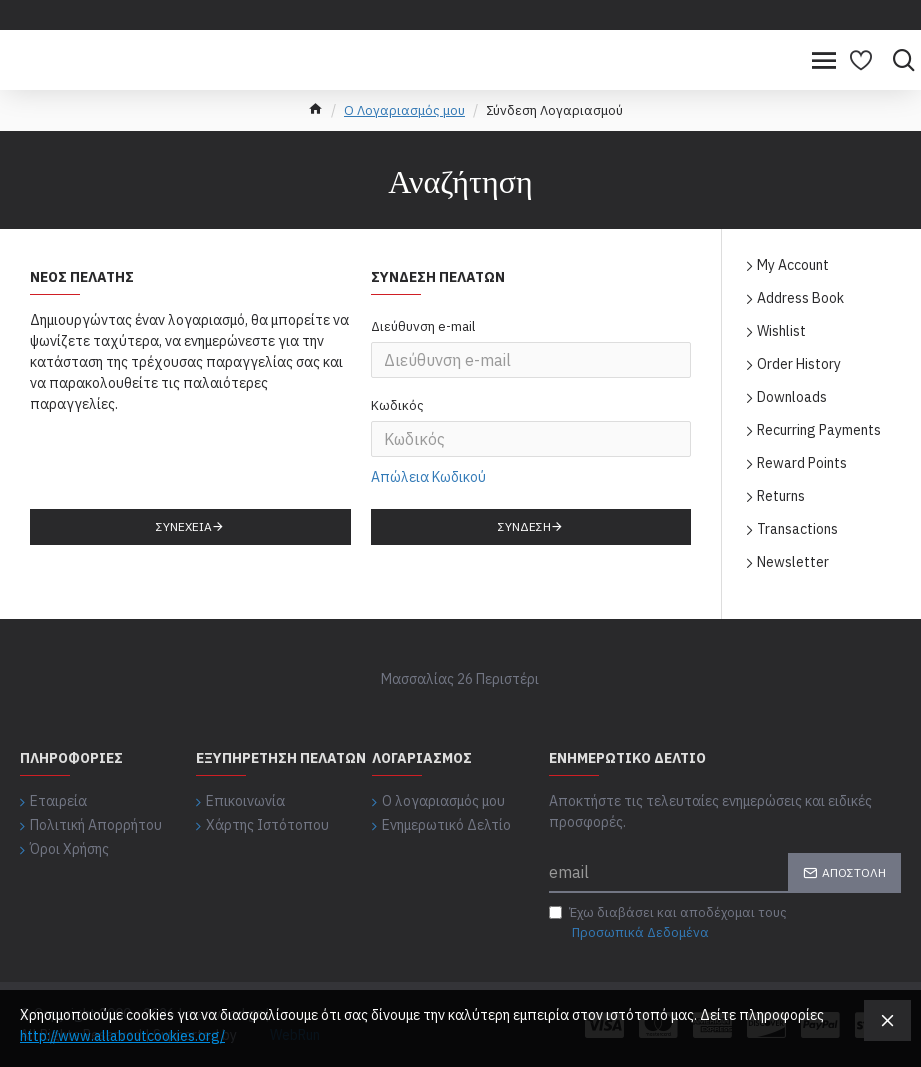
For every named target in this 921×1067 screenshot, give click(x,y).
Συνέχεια (184, 527)
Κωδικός (397, 406)
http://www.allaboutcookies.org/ (122, 1036)
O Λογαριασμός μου (404, 110)
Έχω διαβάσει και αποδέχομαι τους (668, 923)
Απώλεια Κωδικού (428, 477)
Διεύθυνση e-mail (423, 326)
